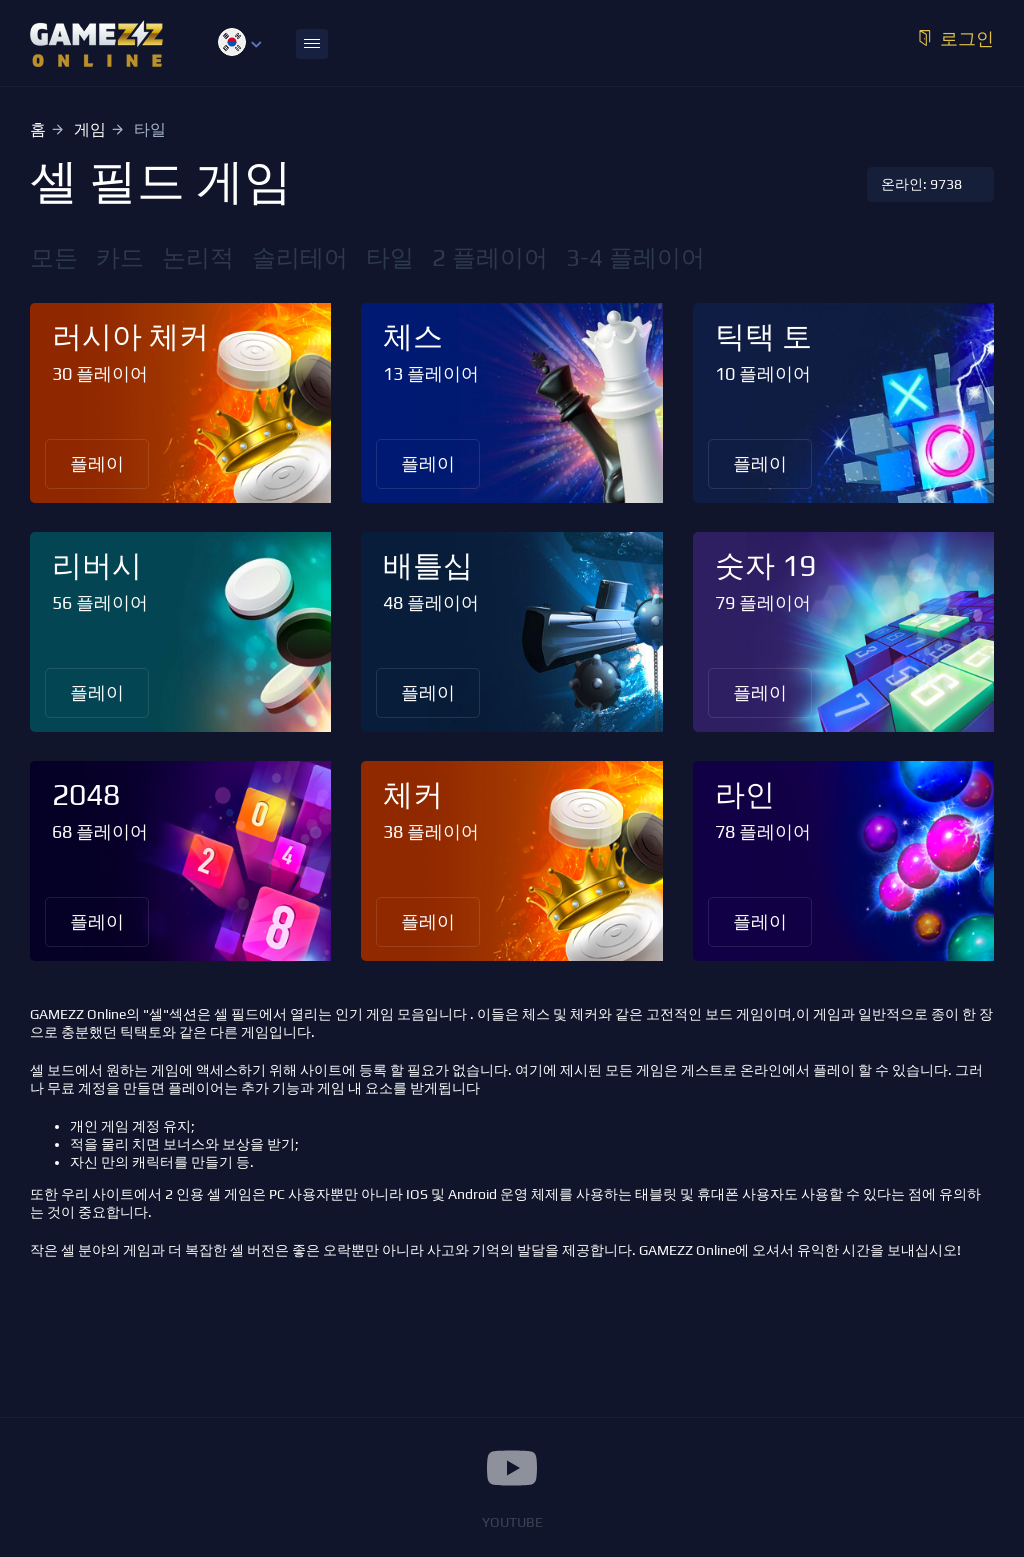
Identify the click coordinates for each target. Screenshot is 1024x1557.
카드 (120, 257)
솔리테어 (300, 257)
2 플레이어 (490, 257)
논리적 (198, 257)
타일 (390, 257)
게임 (90, 129)
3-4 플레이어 (635, 257)
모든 (54, 257)
